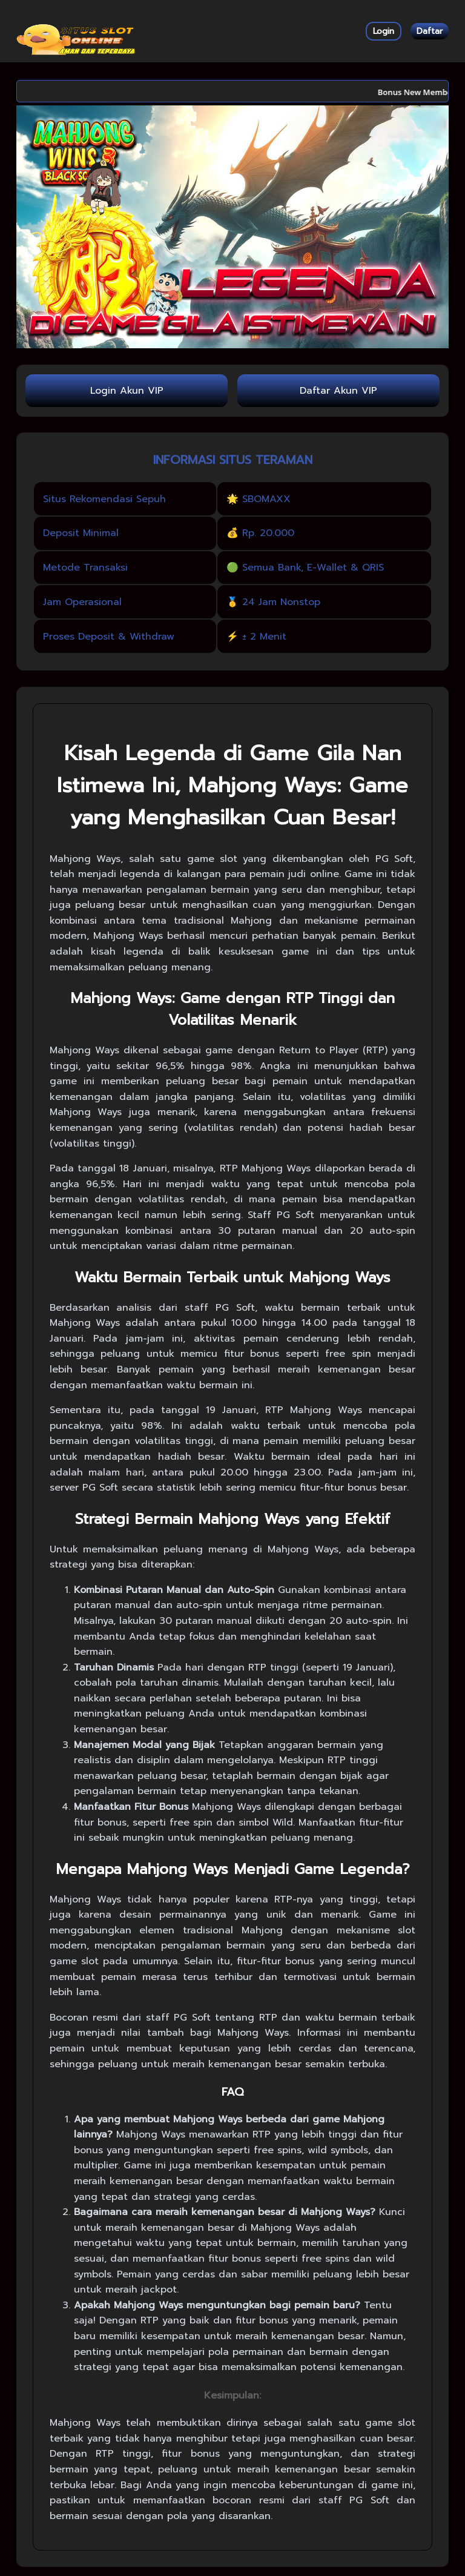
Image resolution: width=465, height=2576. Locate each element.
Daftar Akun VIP (338, 390)
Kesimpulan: (232, 2395)
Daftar (430, 31)
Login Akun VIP (126, 390)
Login (383, 31)
